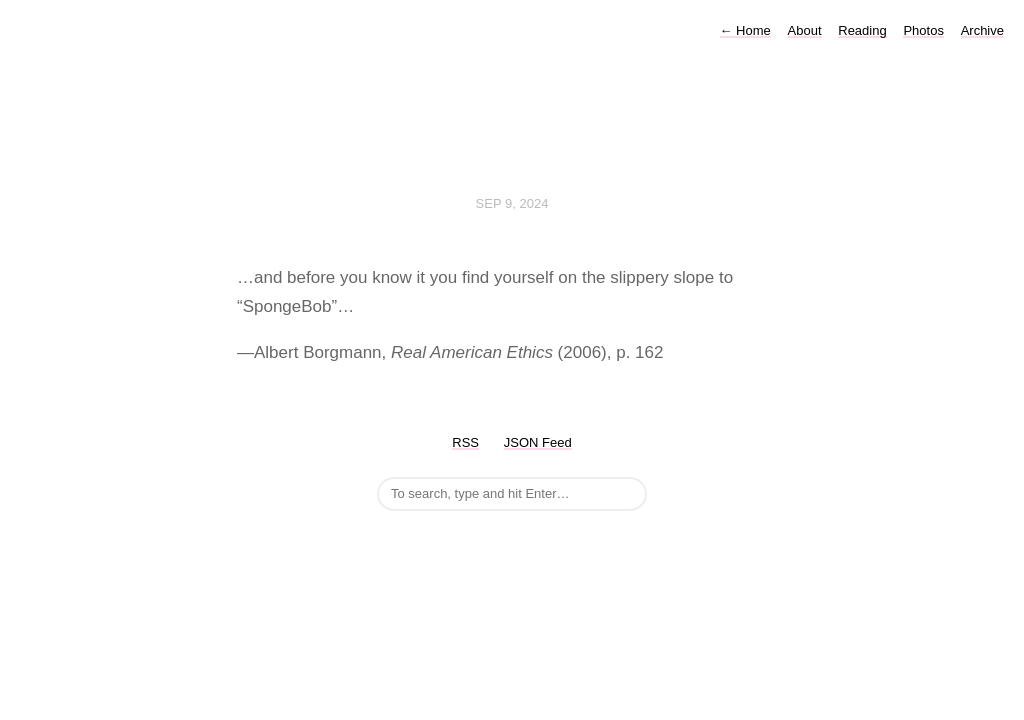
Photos (923, 30)
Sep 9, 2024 (512, 203)
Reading (862, 30)
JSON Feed (538, 442)
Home (745, 30)
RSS (465, 442)
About (805, 30)
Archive (982, 30)
